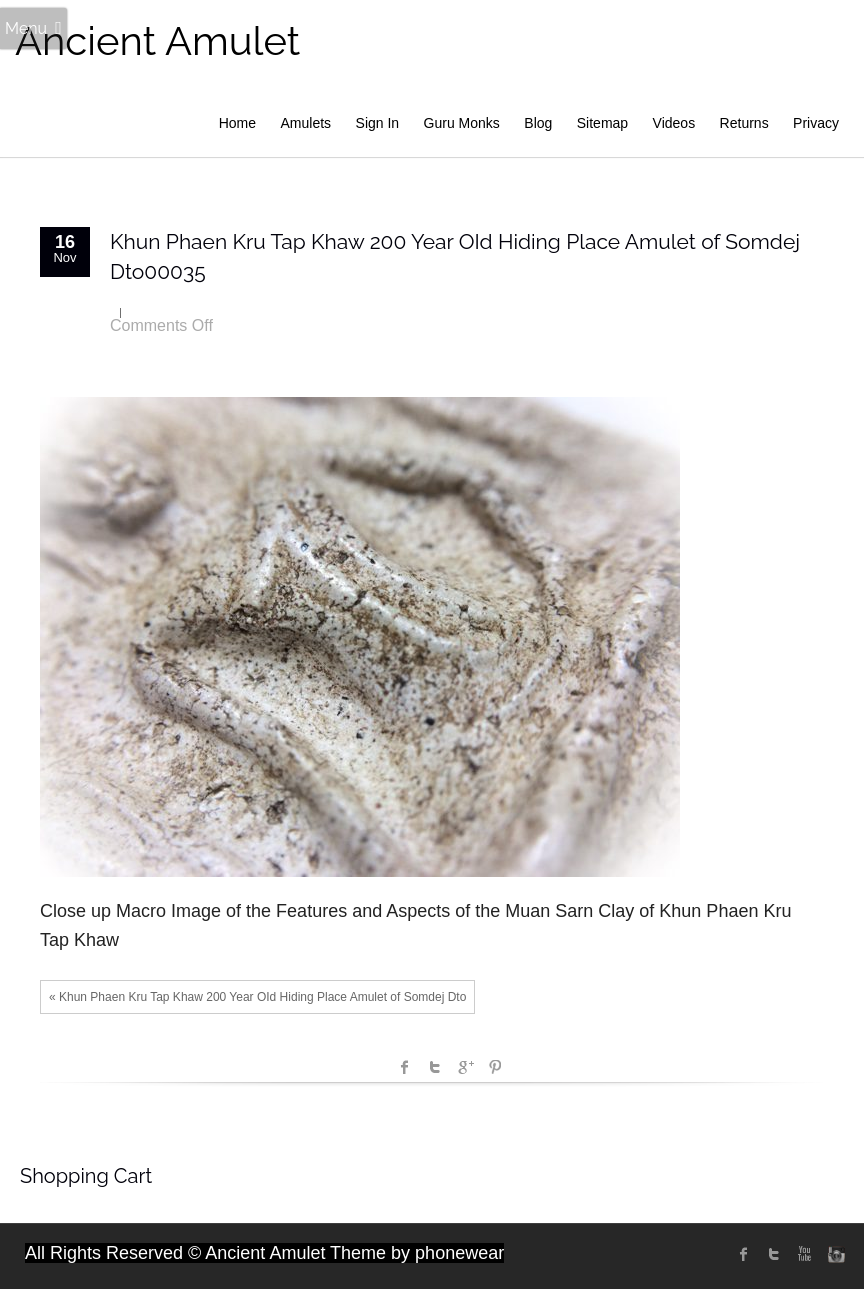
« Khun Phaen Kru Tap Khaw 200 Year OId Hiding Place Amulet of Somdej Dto (257, 997)
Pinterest (495, 1067)
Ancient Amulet (157, 40)
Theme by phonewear (417, 1253)
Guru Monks (462, 123)
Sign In (378, 123)
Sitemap (602, 123)
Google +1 (465, 1067)
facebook (405, 1067)
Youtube (804, 1254)
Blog (538, 123)
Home (237, 123)
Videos (674, 123)
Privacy (816, 123)
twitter (774, 1254)
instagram (834, 1254)
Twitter (435, 1067)
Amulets (306, 123)
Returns (744, 123)
